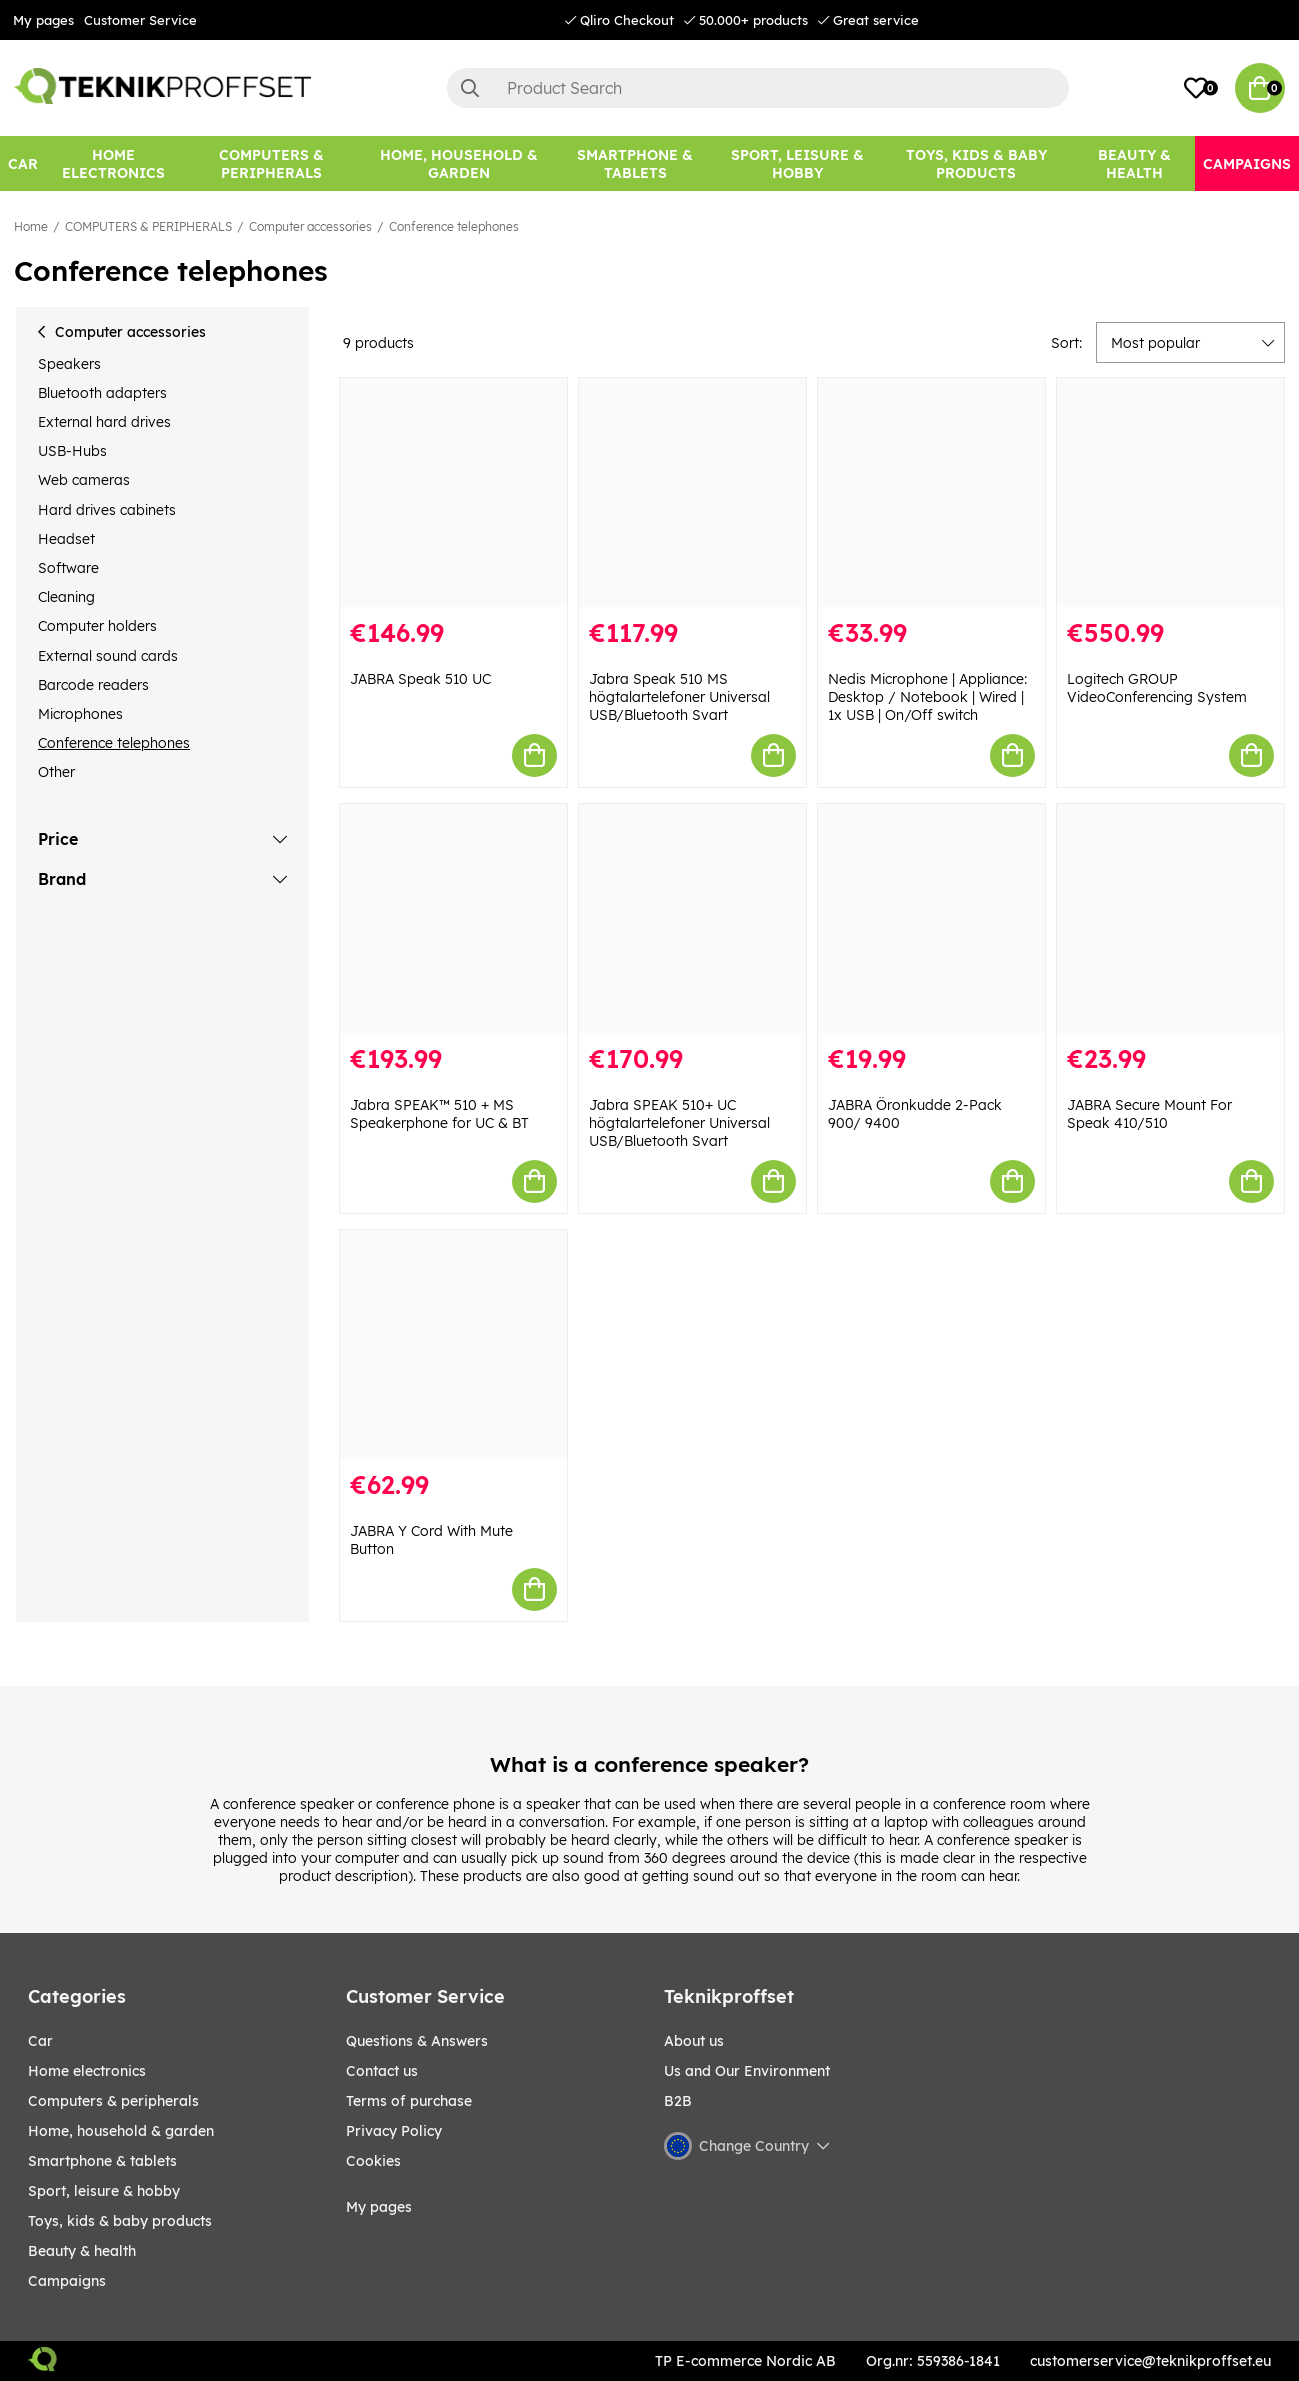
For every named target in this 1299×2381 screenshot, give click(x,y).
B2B (678, 2101)
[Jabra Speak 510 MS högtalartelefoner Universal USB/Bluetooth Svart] (692, 492)
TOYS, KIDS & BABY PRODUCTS (120, 2221)
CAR (40, 2041)
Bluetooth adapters (102, 393)
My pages (43, 20)
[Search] (758, 88)
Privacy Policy (394, 2131)
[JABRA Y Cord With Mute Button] (453, 1344)
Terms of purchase (409, 2101)
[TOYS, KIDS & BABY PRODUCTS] (977, 163)
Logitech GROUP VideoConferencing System (1157, 688)
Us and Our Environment (747, 2071)
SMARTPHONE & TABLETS (102, 2161)
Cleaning (66, 597)
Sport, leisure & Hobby (104, 2191)
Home (31, 226)
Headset (66, 539)
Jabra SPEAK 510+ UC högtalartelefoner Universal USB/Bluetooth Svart (679, 1123)
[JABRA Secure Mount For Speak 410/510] (1170, 918)
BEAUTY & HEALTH (82, 2251)
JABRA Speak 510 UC (420, 679)
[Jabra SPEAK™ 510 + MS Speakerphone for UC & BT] (453, 918)
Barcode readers (93, 685)
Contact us (382, 2071)
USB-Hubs (72, 451)
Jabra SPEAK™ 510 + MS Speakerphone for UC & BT (439, 1114)
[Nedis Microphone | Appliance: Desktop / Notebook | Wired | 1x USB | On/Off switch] (931, 492)
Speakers (69, 364)
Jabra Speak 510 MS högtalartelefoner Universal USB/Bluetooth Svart (679, 697)
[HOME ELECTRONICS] (113, 163)
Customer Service (140, 20)
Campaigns (67, 2281)
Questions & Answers (417, 2041)
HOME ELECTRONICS (87, 2071)
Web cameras (84, 480)
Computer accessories (310, 226)
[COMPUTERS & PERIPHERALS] (271, 163)
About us (694, 2041)
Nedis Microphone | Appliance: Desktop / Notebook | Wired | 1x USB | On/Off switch (927, 697)
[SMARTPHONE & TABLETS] (635, 163)
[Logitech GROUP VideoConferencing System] (1170, 492)
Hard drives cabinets (107, 510)
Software (68, 568)
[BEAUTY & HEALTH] (1134, 163)
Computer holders (97, 626)
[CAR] (23, 163)
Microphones (80, 714)
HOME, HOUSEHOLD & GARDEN (121, 2131)
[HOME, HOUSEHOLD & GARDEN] (458, 163)
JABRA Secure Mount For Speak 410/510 (1149, 1114)
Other (56, 772)
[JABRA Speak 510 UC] (453, 492)
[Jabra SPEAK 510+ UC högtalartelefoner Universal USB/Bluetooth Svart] (692, 918)
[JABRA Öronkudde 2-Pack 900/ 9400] (931, 918)
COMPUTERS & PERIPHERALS (148, 226)
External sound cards (108, 656)
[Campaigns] (1247, 163)
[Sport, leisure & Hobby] (797, 163)
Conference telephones (454, 226)
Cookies (373, 2161)
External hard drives (104, 422)
